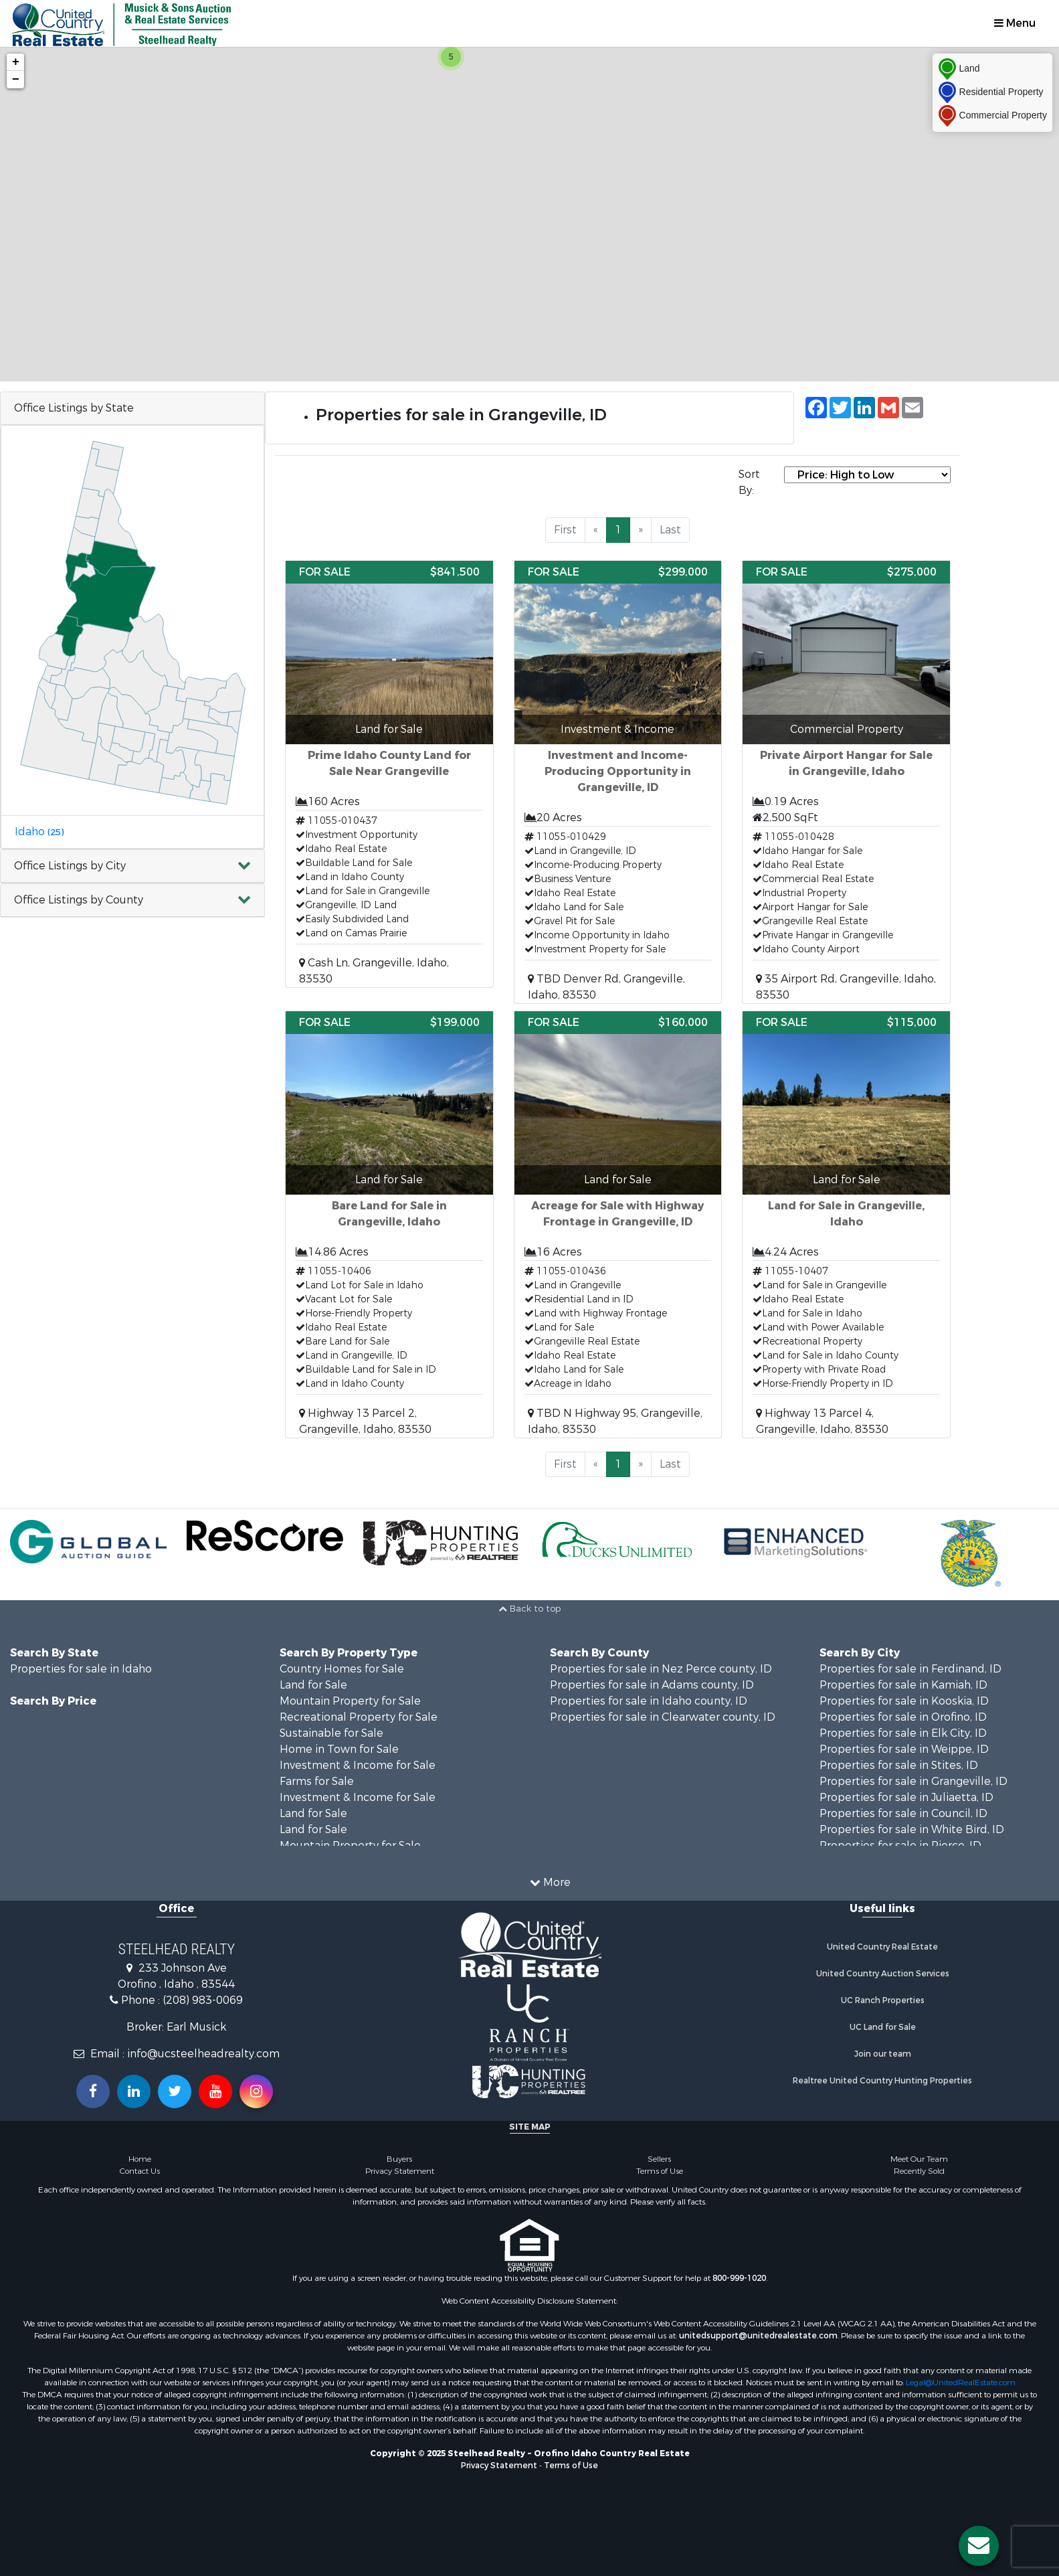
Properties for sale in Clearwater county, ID (662, 1717)
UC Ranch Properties (883, 2000)
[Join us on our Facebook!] (93, 2091)
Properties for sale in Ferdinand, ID (910, 1669)
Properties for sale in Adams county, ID (652, 1685)
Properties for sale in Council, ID (903, 1813)
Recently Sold (919, 2171)
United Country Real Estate (882, 1947)
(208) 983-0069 (203, 2000)
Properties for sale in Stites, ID (899, 1765)
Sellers (659, 2159)
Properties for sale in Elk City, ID (903, 1733)
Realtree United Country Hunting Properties (882, 2080)
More (550, 1882)
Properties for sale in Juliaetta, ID (906, 1797)
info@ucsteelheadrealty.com (203, 2054)
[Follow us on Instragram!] (256, 2091)
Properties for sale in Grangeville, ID (913, 1781)
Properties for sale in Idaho (81, 1669)
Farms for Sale (317, 1781)
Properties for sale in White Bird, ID (912, 1829)
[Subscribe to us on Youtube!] (215, 2091)
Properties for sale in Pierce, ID (900, 1845)
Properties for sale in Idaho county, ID (648, 1701)
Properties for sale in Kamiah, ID (903, 1685)
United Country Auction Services (882, 1973)
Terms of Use (659, 2171)
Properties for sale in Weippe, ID (904, 1749)
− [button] (15, 80)
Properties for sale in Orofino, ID (903, 1717)
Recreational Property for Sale (359, 1717)
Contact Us (140, 2171)
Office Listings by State (74, 408)
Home (139, 2159)
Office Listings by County (78, 900)
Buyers (399, 2159)
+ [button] (15, 62)
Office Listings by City (70, 866)
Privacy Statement (399, 2171)
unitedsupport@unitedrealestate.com (758, 2335)
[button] (132, 866)
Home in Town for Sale (339, 1749)
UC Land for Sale (883, 2027)
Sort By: (749, 482)
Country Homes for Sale (342, 1669)
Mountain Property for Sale (350, 1701)
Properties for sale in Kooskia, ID (904, 1701)
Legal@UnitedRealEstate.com (961, 2382)
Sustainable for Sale (331, 1733)
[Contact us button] (979, 2546)
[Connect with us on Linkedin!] (134, 2091)
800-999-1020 (739, 2278)
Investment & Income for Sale (358, 1765)
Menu (1015, 23)
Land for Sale (313, 1685)
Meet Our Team (919, 2159)
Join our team (882, 2054)
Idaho (39, 832)
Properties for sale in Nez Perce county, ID (661, 1669)
